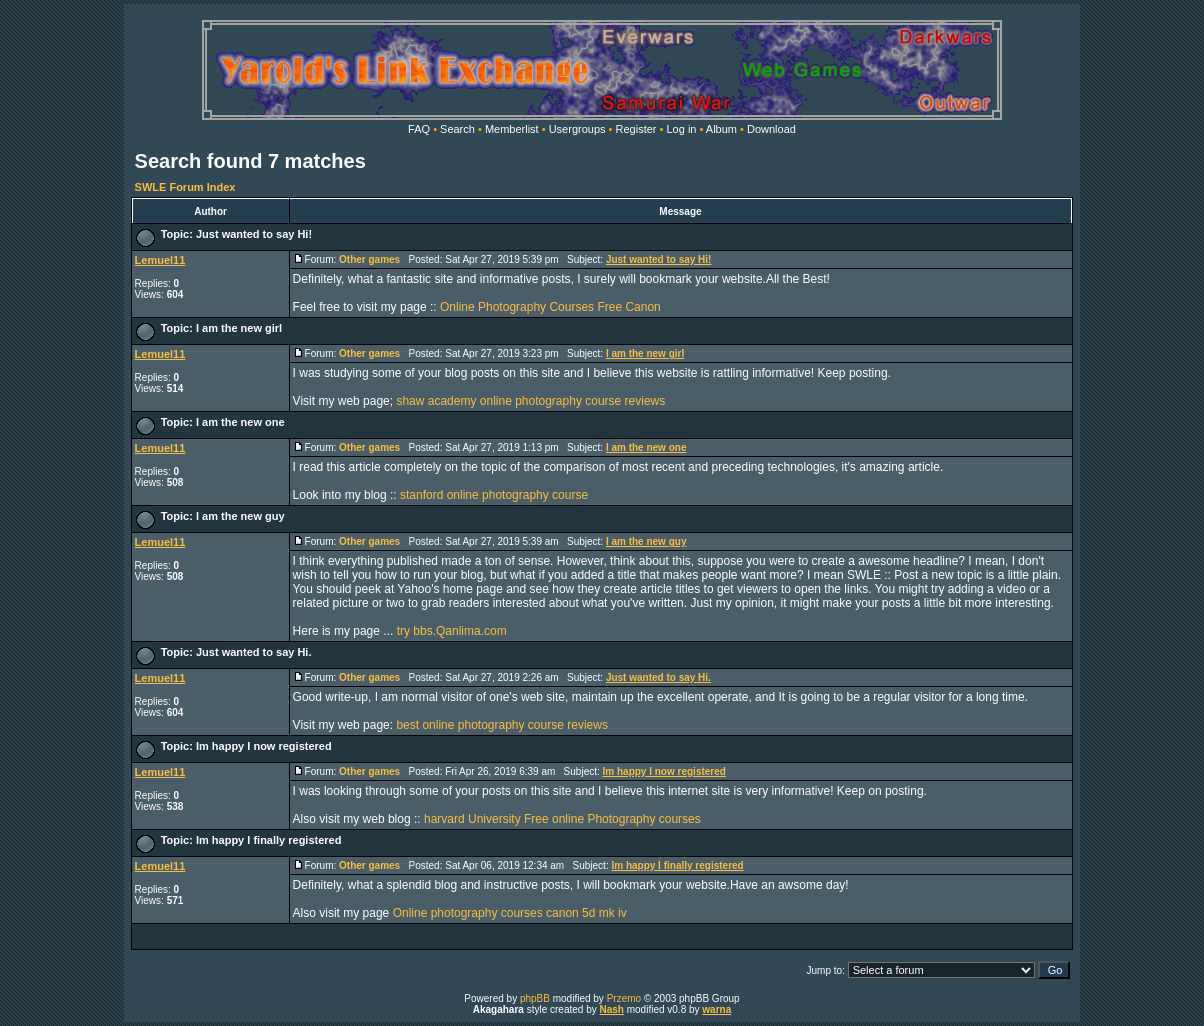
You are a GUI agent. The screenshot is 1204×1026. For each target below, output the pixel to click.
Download (771, 129)
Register (636, 129)
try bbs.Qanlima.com (452, 631)
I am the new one (240, 422)
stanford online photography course (494, 495)
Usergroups (577, 129)
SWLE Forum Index (185, 187)
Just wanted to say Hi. (254, 652)
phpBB (535, 998)
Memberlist (512, 129)
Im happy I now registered (264, 746)
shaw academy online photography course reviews (530, 401)
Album (721, 129)
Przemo (624, 998)
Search (457, 129)
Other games (369, 259)
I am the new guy (240, 516)
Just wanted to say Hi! (254, 234)
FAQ (419, 129)
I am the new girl (239, 328)
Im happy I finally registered (269, 840)
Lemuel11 (160, 260)
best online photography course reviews (501, 725)
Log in (681, 129)
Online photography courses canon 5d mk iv (510, 913)
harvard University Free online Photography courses (562, 819)
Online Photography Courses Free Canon (550, 307)
